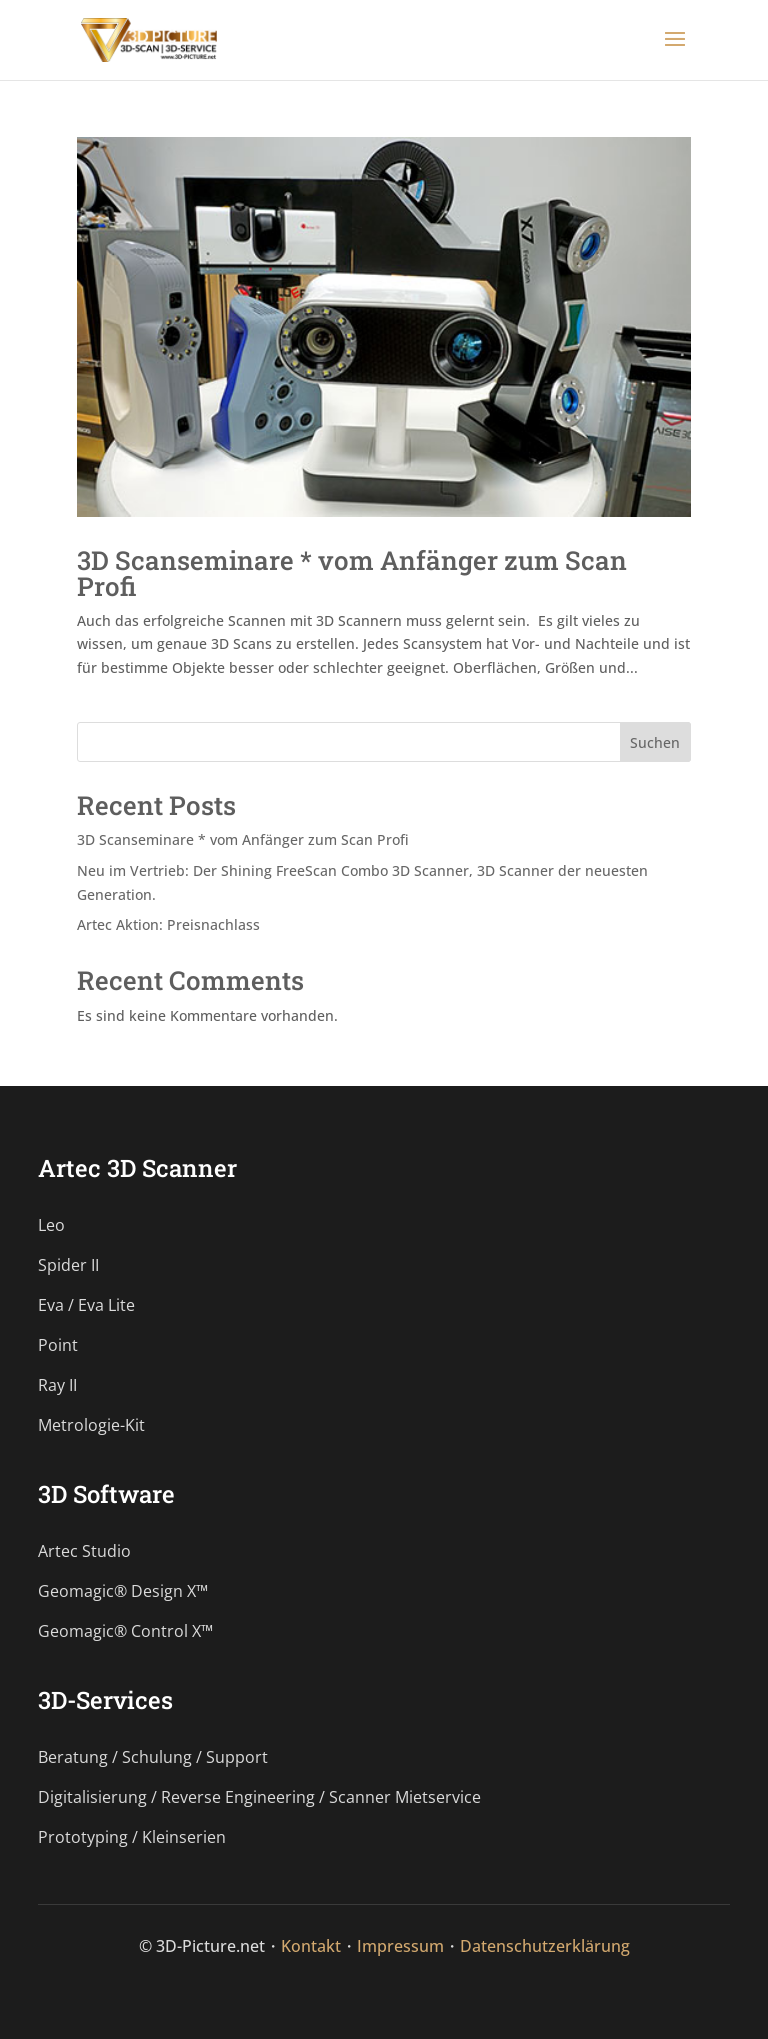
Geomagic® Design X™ (123, 1591)
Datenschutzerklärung (545, 1946)
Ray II (57, 1385)
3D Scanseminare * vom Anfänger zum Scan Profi (352, 573)
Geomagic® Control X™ (125, 1631)
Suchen (655, 742)
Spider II (68, 1265)
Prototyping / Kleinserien (132, 1837)
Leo (51, 1225)
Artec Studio (84, 1551)
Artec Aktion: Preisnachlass (168, 924)
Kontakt (311, 1946)
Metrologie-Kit (91, 1425)
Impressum (400, 1946)
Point (58, 1345)
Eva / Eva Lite (86, 1305)
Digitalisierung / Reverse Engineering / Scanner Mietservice (259, 1797)
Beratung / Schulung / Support (153, 1757)
